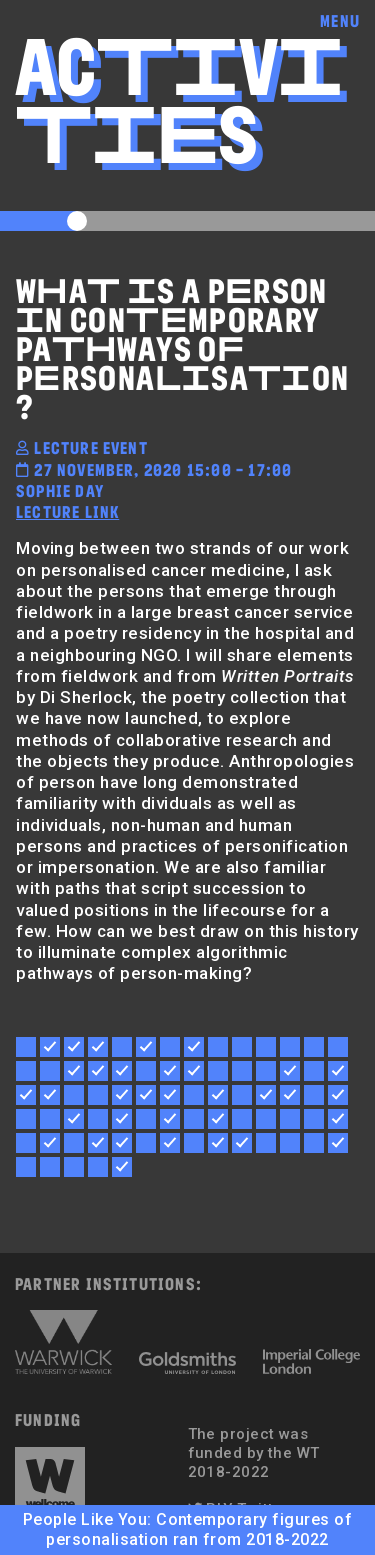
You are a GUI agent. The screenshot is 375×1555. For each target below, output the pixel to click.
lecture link (67, 511)
